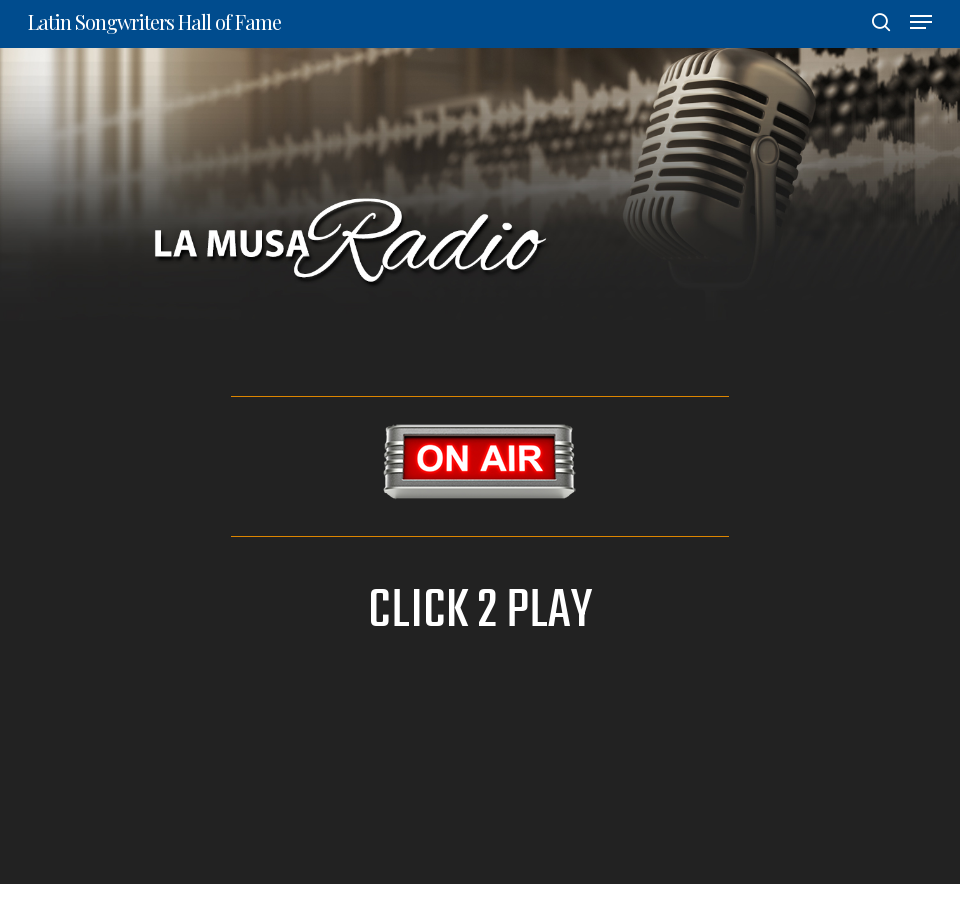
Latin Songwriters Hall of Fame (154, 22)
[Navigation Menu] (921, 22)
